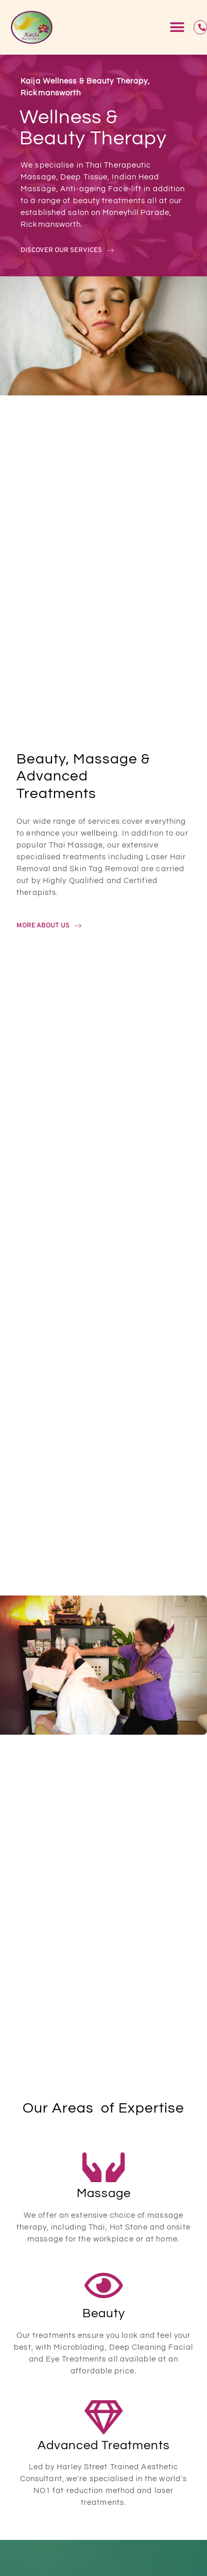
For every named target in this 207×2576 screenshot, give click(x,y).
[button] (176, 27)
